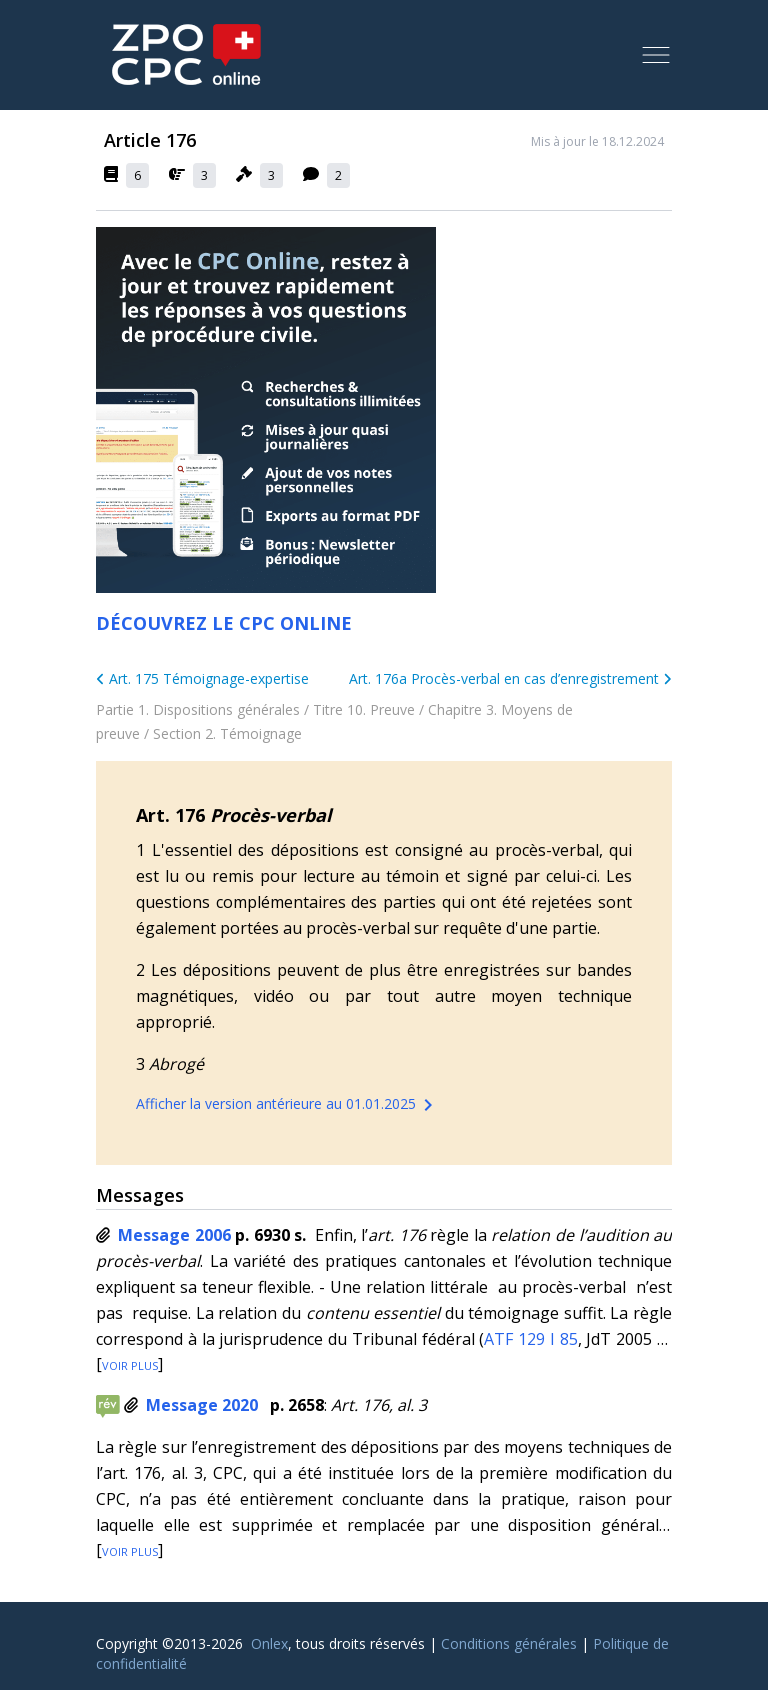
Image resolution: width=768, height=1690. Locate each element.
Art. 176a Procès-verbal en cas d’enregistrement (510, 678)
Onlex (269, 1643)
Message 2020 (202, 1405)
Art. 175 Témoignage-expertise (202, 678)
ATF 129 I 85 (530, 1339)
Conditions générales (509, 1643)
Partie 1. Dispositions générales (198, 709)
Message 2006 (174, 1235)
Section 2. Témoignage (227, 733)
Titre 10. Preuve (364, 709)
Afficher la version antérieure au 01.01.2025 (288, 1105)
